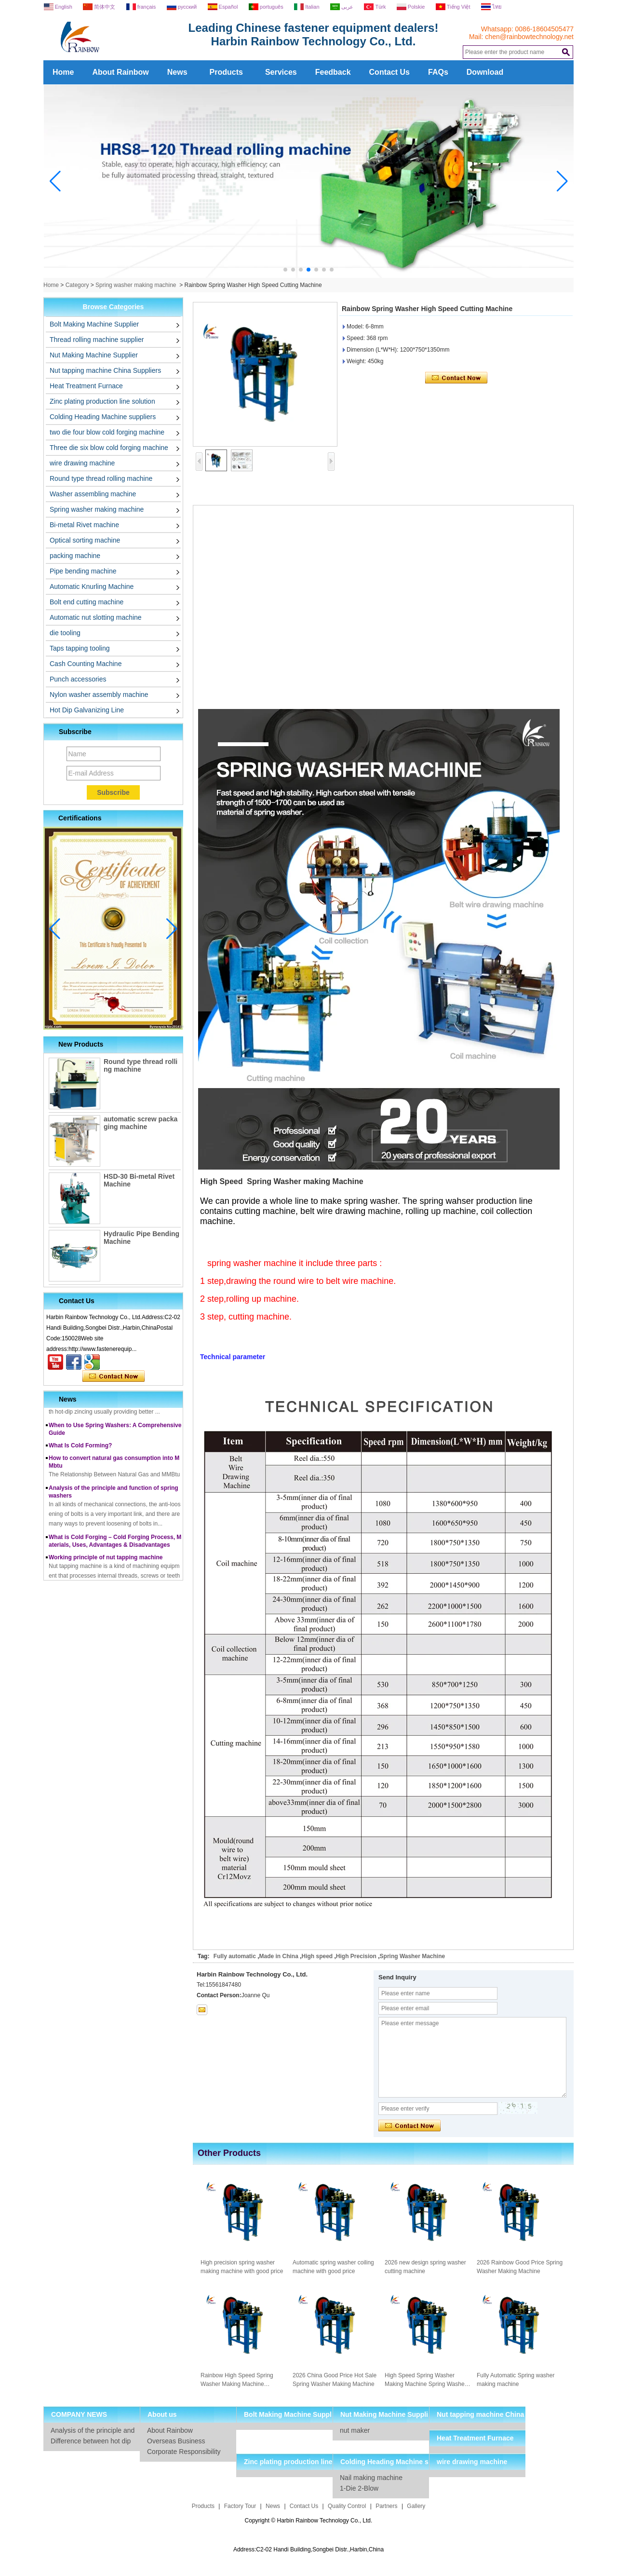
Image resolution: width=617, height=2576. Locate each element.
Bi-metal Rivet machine (84, 525)
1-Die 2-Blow (359, 2488)
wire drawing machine (82, 463)
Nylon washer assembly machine (99, 694)
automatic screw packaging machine (140, 1123)
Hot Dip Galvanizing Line (87, 710)
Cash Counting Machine (85, 664)
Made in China (278, 1956)
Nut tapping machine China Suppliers (105, 370)
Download (485, 72)
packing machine (75, 555)
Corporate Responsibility (184, 2451)
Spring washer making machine (135, 285)
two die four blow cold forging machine (107, 432)
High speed (317, 1956)
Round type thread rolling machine (101, 478)
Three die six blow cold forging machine (109, 447)
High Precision (356, 1956)
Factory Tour (240, 2506)
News (177, 72)
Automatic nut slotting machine (96, 617)
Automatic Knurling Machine (92, 586)
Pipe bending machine (83, 571)
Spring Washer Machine (412, 1956)
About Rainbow (120, 72)
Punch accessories (78, 679)
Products (226, 72)
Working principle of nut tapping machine (105, 1564)
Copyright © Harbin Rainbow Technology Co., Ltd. (309, 2520)
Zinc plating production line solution (102, 401)
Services (281, 72)
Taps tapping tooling (80, 648)
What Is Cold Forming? (80, 1452)
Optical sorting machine (85, 540)
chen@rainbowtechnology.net (529, 37)
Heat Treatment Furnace (86, 386)
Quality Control (347, 2506)
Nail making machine (371, 2477)
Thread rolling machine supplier (97, 339)
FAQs (438, 72)
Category (77, 285)
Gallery (416, 2506)
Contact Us (389, 72)
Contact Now (113, 1376)
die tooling (65, 633)
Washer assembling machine (93, 494)
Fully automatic (235, 1956)
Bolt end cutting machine (86, 602)
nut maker (355, 2430)
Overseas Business (176, 2441)
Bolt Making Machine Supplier (94, 324)
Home (63, 72)
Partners (386, 2506)
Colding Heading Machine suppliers (103, 417)
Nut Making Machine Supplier (94, 355)
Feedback (333, 72)
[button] (285, 270)
